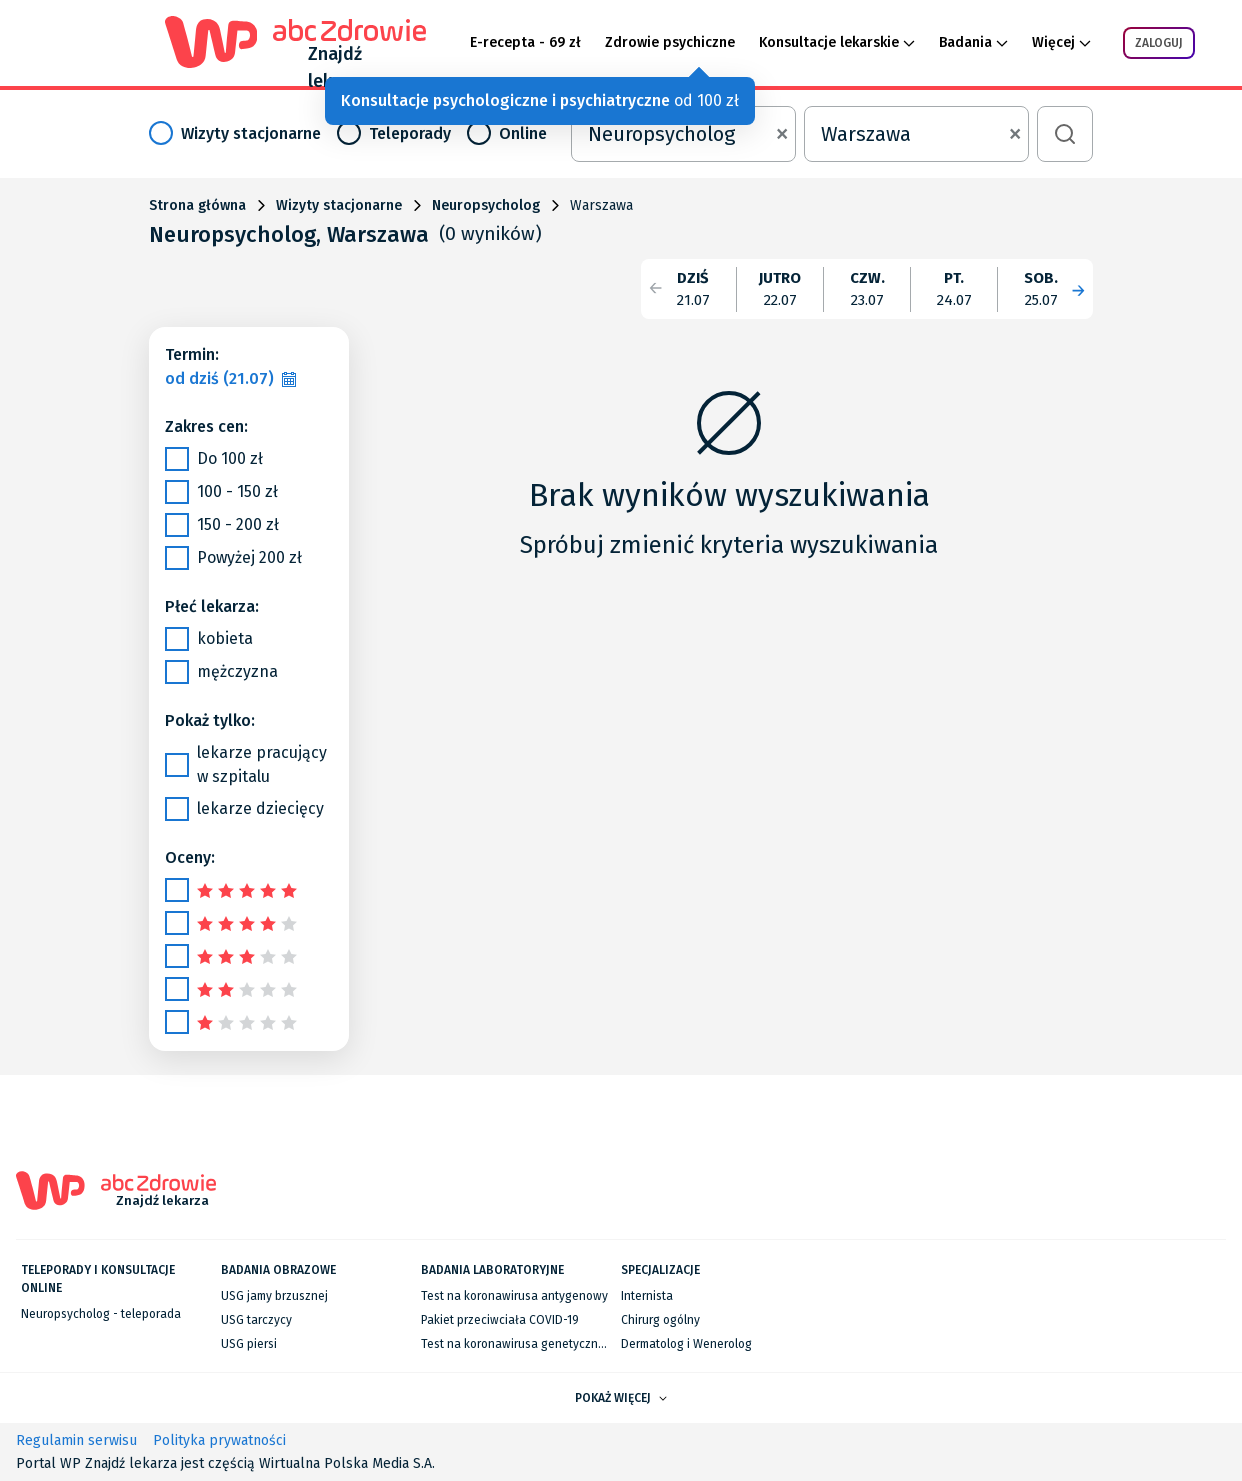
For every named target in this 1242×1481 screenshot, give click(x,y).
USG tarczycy (256, 1320)
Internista (647, 1296)
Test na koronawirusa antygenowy (514, 1296)
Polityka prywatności (219, 1440)
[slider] (249, 889)
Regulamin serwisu (76, 1440)
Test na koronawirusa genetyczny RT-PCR (533, 1344)
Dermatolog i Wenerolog (686, 1344)
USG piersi (249, 1344)
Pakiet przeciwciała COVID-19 (500, 1320)
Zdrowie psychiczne (670, 42)
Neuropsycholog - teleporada (101, 1314)
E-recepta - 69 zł (525, 42)
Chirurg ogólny (660, 1320)
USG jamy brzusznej (274, 1296)
